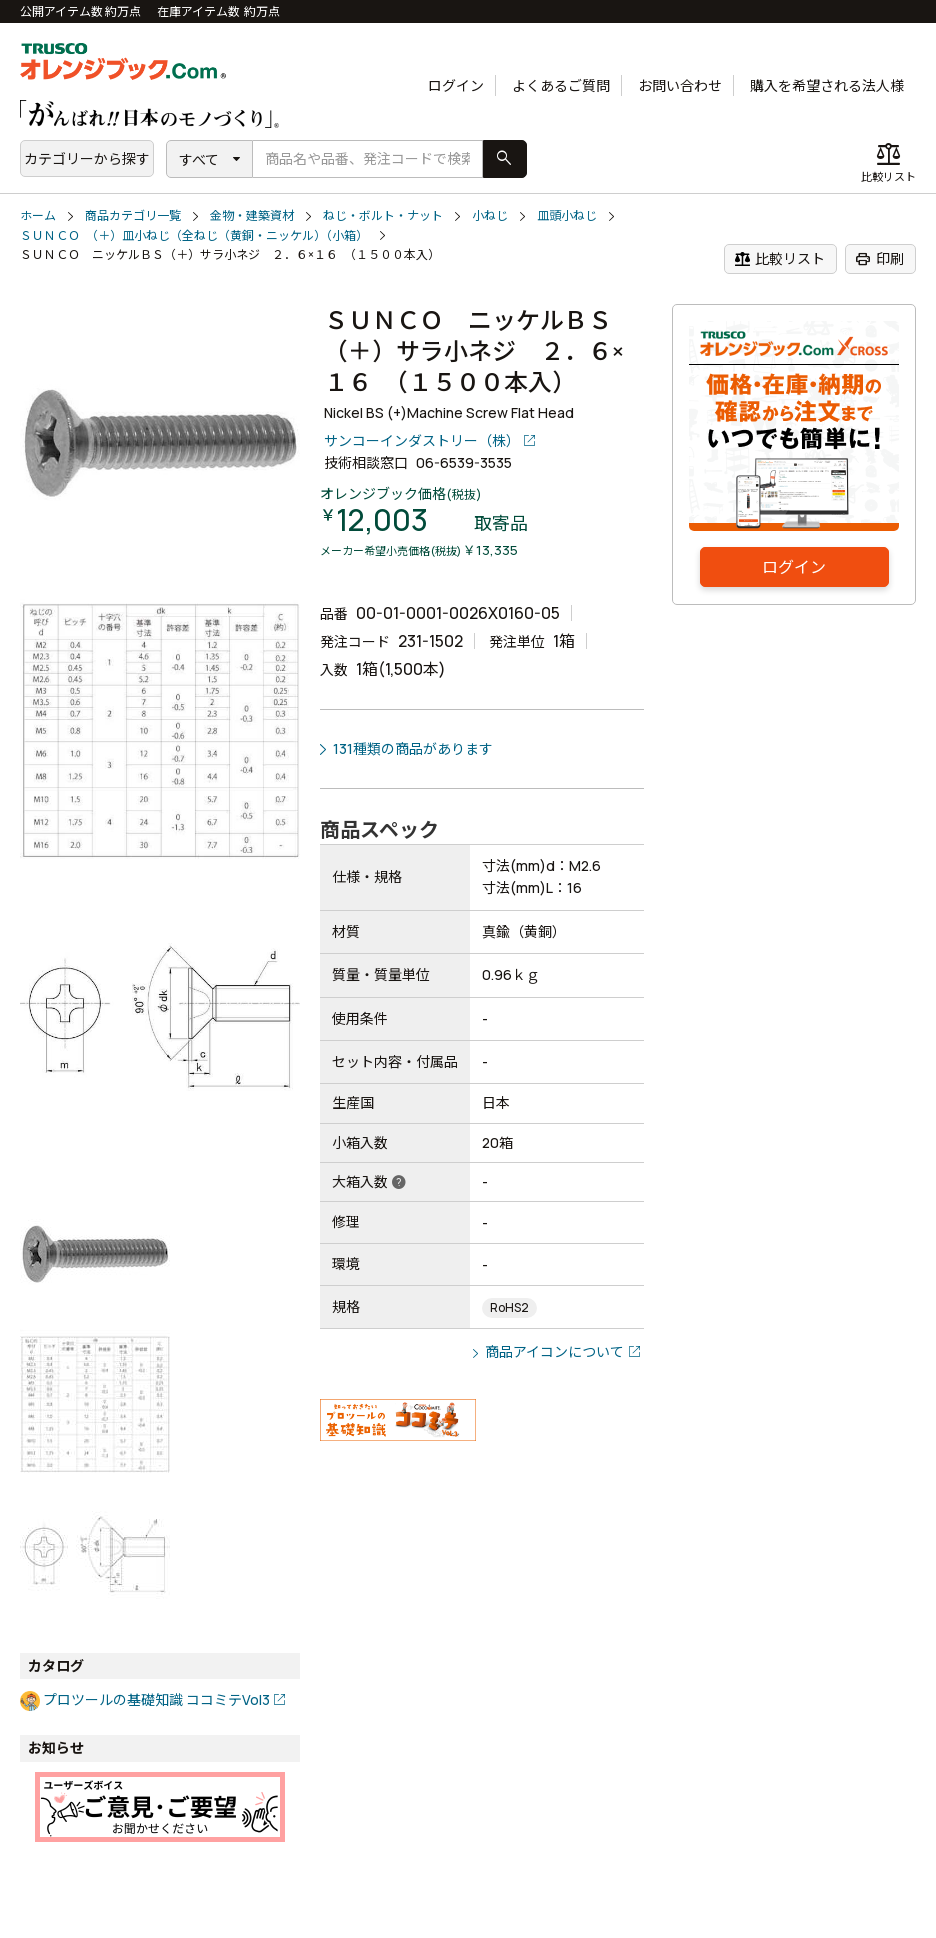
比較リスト (779, 259)
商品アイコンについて (554, 1351)
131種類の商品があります (413, 748)
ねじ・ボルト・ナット (383, 215)
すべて (199, 159)
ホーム (38, 215)
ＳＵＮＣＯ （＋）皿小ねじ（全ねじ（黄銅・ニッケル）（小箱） (194, 235)
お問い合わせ (680, 85)
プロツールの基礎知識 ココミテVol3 (156, 1699)
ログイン (456, 85)
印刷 (879, 259)
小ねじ (490, 215)
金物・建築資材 (252, 215)
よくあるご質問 (561, 85)
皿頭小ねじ (567, 215)
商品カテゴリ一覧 (133, 215)
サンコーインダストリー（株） (422, 440)
